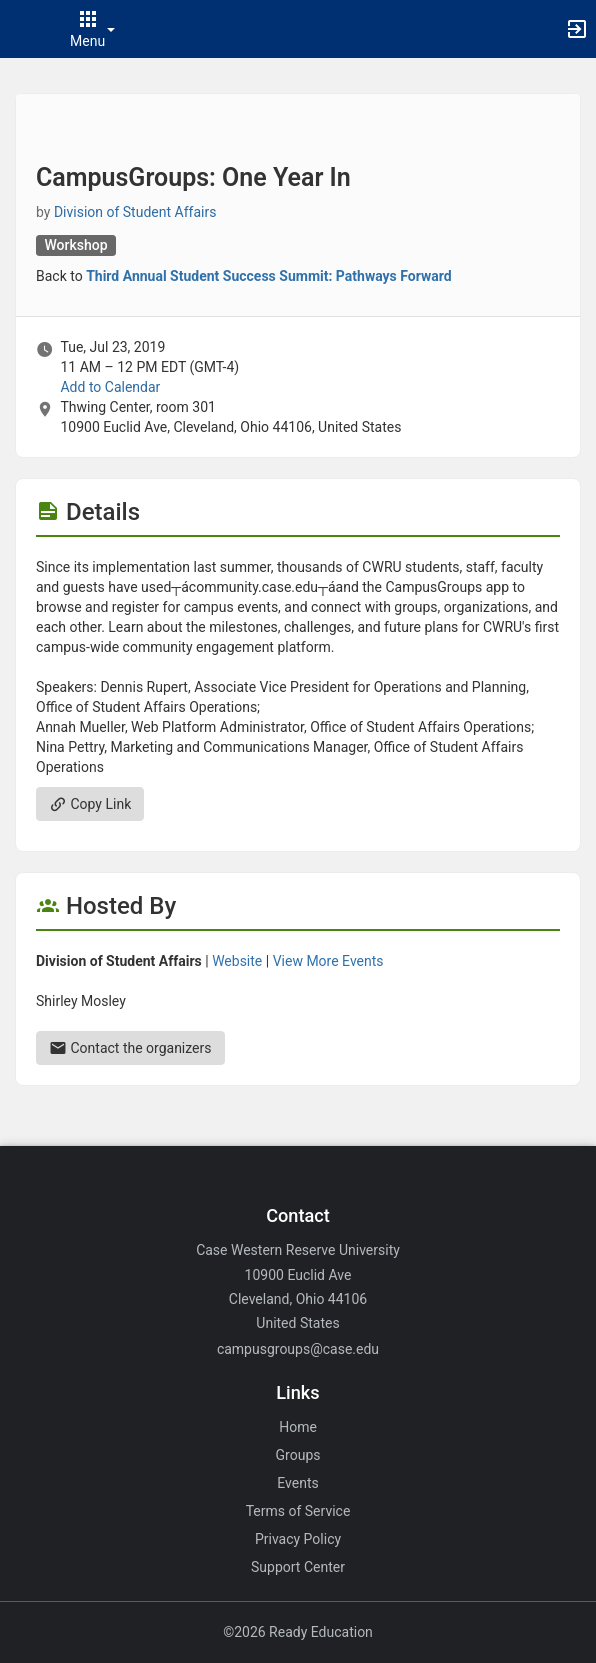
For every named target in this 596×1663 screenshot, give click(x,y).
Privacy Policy (298, 1539)
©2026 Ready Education (298, 1632)
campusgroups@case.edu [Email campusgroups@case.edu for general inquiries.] (298, 1349)
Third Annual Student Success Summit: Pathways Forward (268, 276)
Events (297, 1483)
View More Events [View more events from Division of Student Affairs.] (328, 961)
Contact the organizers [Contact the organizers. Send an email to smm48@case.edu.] (130, 1048)
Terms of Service (298, 1511)
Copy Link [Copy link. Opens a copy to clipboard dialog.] (90, 804)
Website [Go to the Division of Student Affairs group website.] (237, 961)
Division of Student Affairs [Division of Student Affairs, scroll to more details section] (135, 212)
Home (298, 1427)
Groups (298, 1455)
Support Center (298, 1567)
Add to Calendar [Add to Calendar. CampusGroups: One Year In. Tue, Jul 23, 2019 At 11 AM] (110, 387)
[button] (25, 29)
